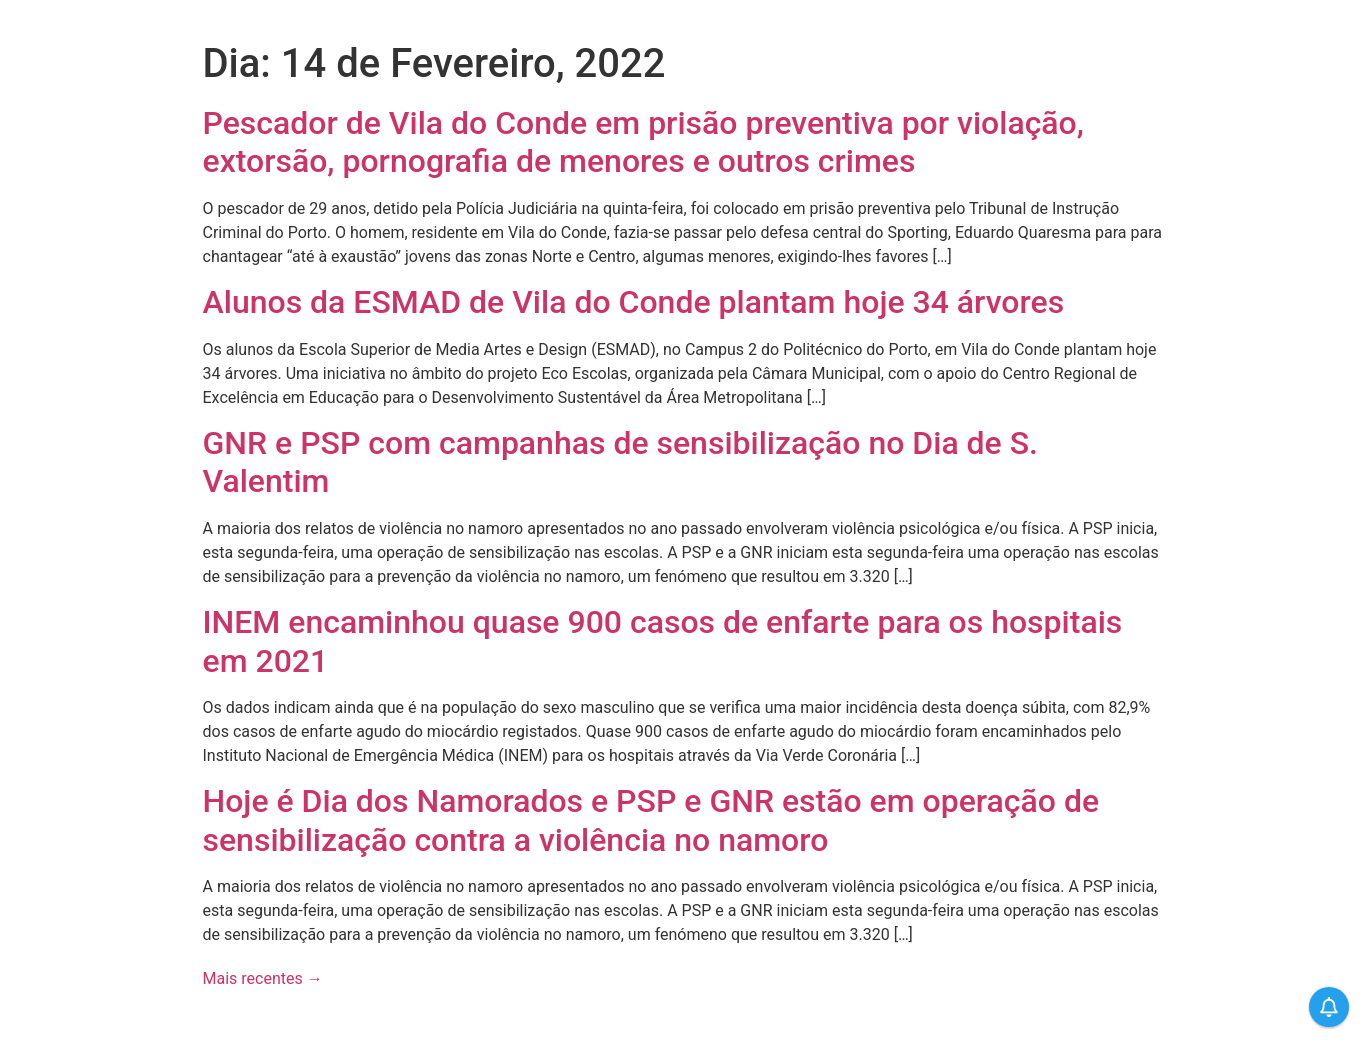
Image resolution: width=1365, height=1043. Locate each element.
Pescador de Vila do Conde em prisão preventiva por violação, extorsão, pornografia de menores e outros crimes (643, 142)
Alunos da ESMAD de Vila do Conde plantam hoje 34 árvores (634, 302)
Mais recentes (263, 978)
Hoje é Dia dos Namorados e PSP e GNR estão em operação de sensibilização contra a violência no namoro (651, 820)
